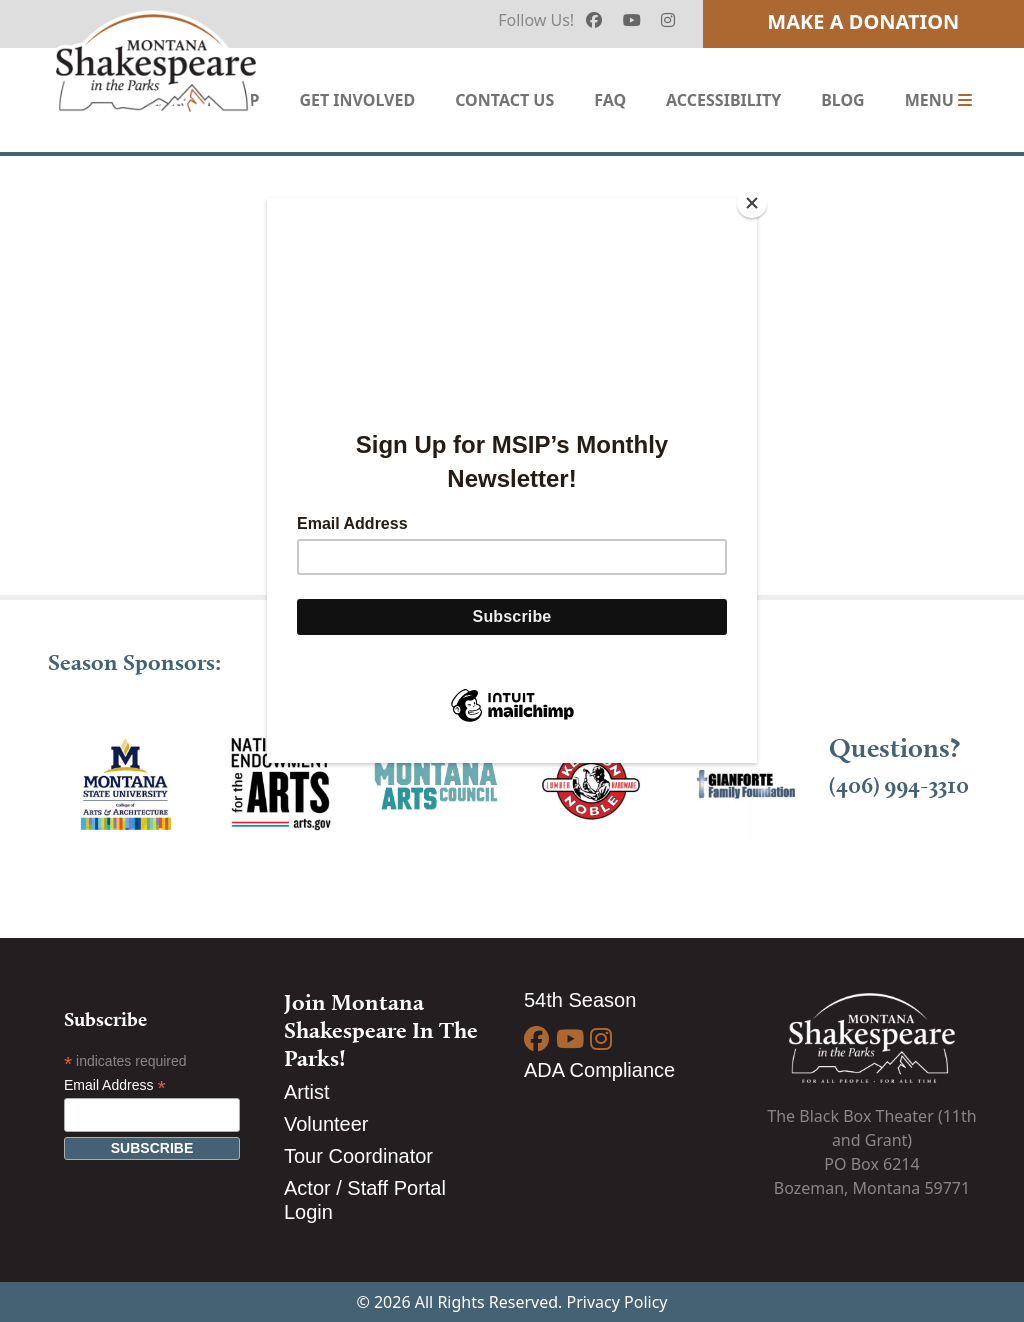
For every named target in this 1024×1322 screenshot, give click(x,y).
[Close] (752, 203)
